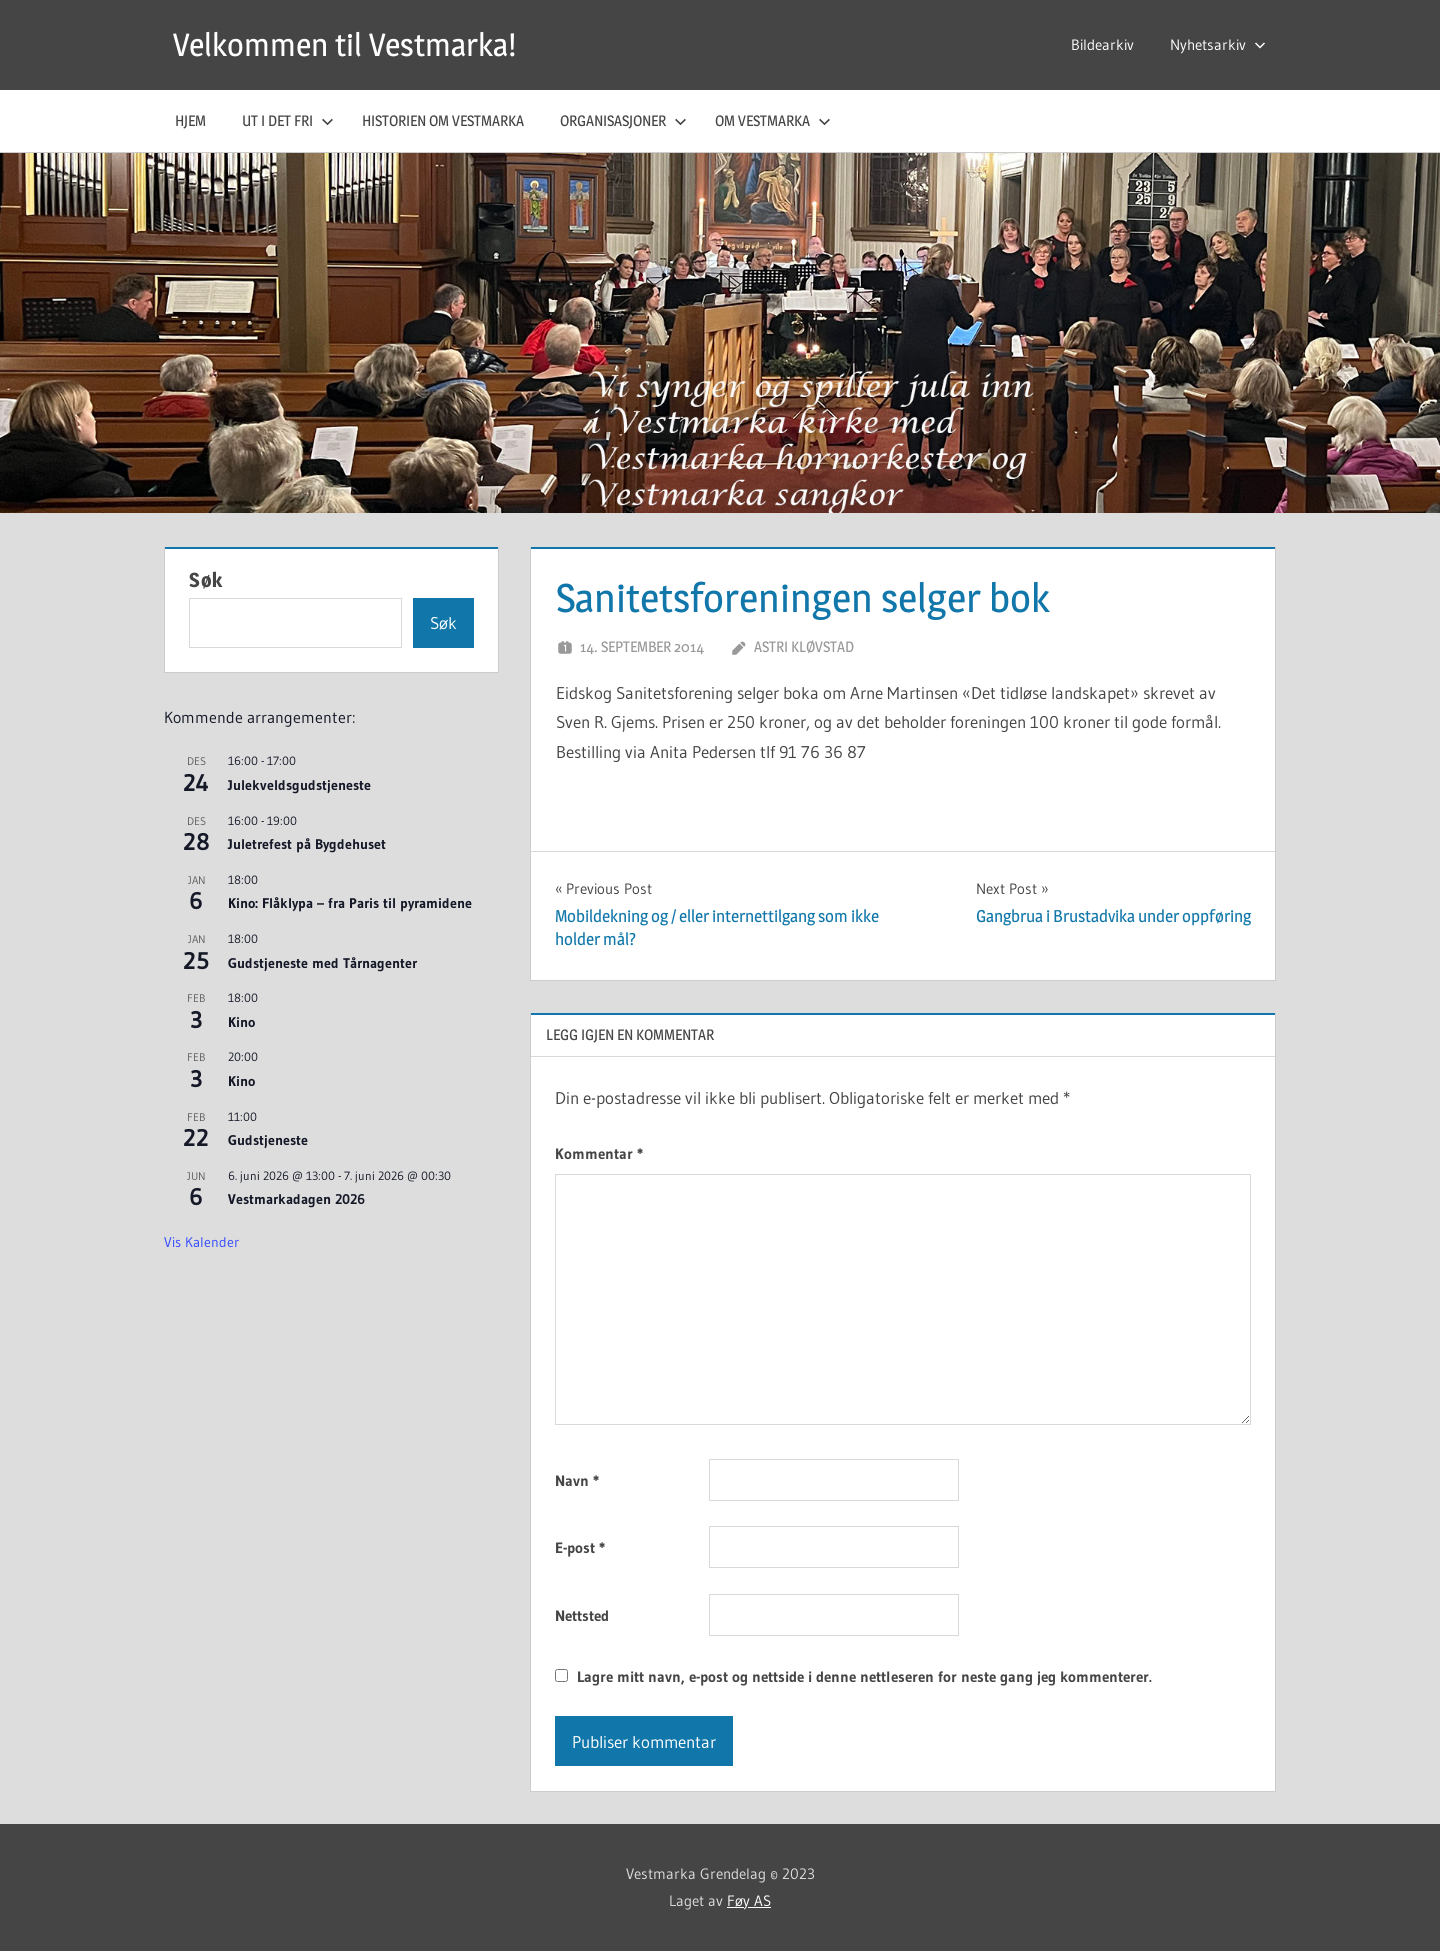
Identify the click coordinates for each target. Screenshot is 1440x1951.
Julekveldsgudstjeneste (299, 785)
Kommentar (599, 1153)
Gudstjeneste (268, 1140)
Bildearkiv (1102, 44)
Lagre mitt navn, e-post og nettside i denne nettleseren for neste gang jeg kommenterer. (864, 1676)
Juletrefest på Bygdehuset (307, 844)
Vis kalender (201, 1242)
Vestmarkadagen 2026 (296, 1199)
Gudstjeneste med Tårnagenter (322, 963)
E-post (580, 1547)
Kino (241, 1022)
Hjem (190, 120)
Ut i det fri (288, 120)
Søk (206, 580)
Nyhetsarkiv (1218, 44)
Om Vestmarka (773, 120)
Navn (577, 1480)
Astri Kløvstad (804, 646)
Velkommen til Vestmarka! (344, 44)
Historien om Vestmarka (443, 120)
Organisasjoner (623, 120)
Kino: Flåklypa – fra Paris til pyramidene (350, 903)
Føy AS (749, 1900)
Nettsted (582, 1615)
